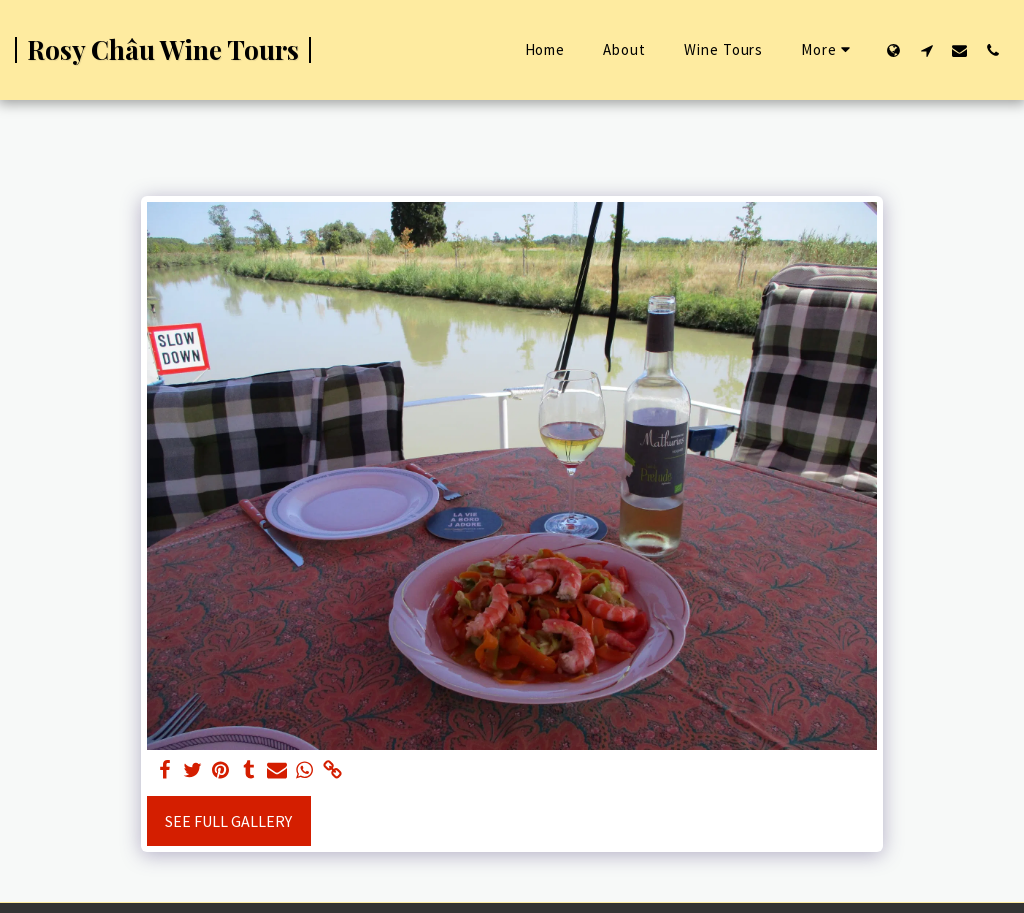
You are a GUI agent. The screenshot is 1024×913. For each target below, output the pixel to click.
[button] (926, 50)
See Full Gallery (228, 821)
